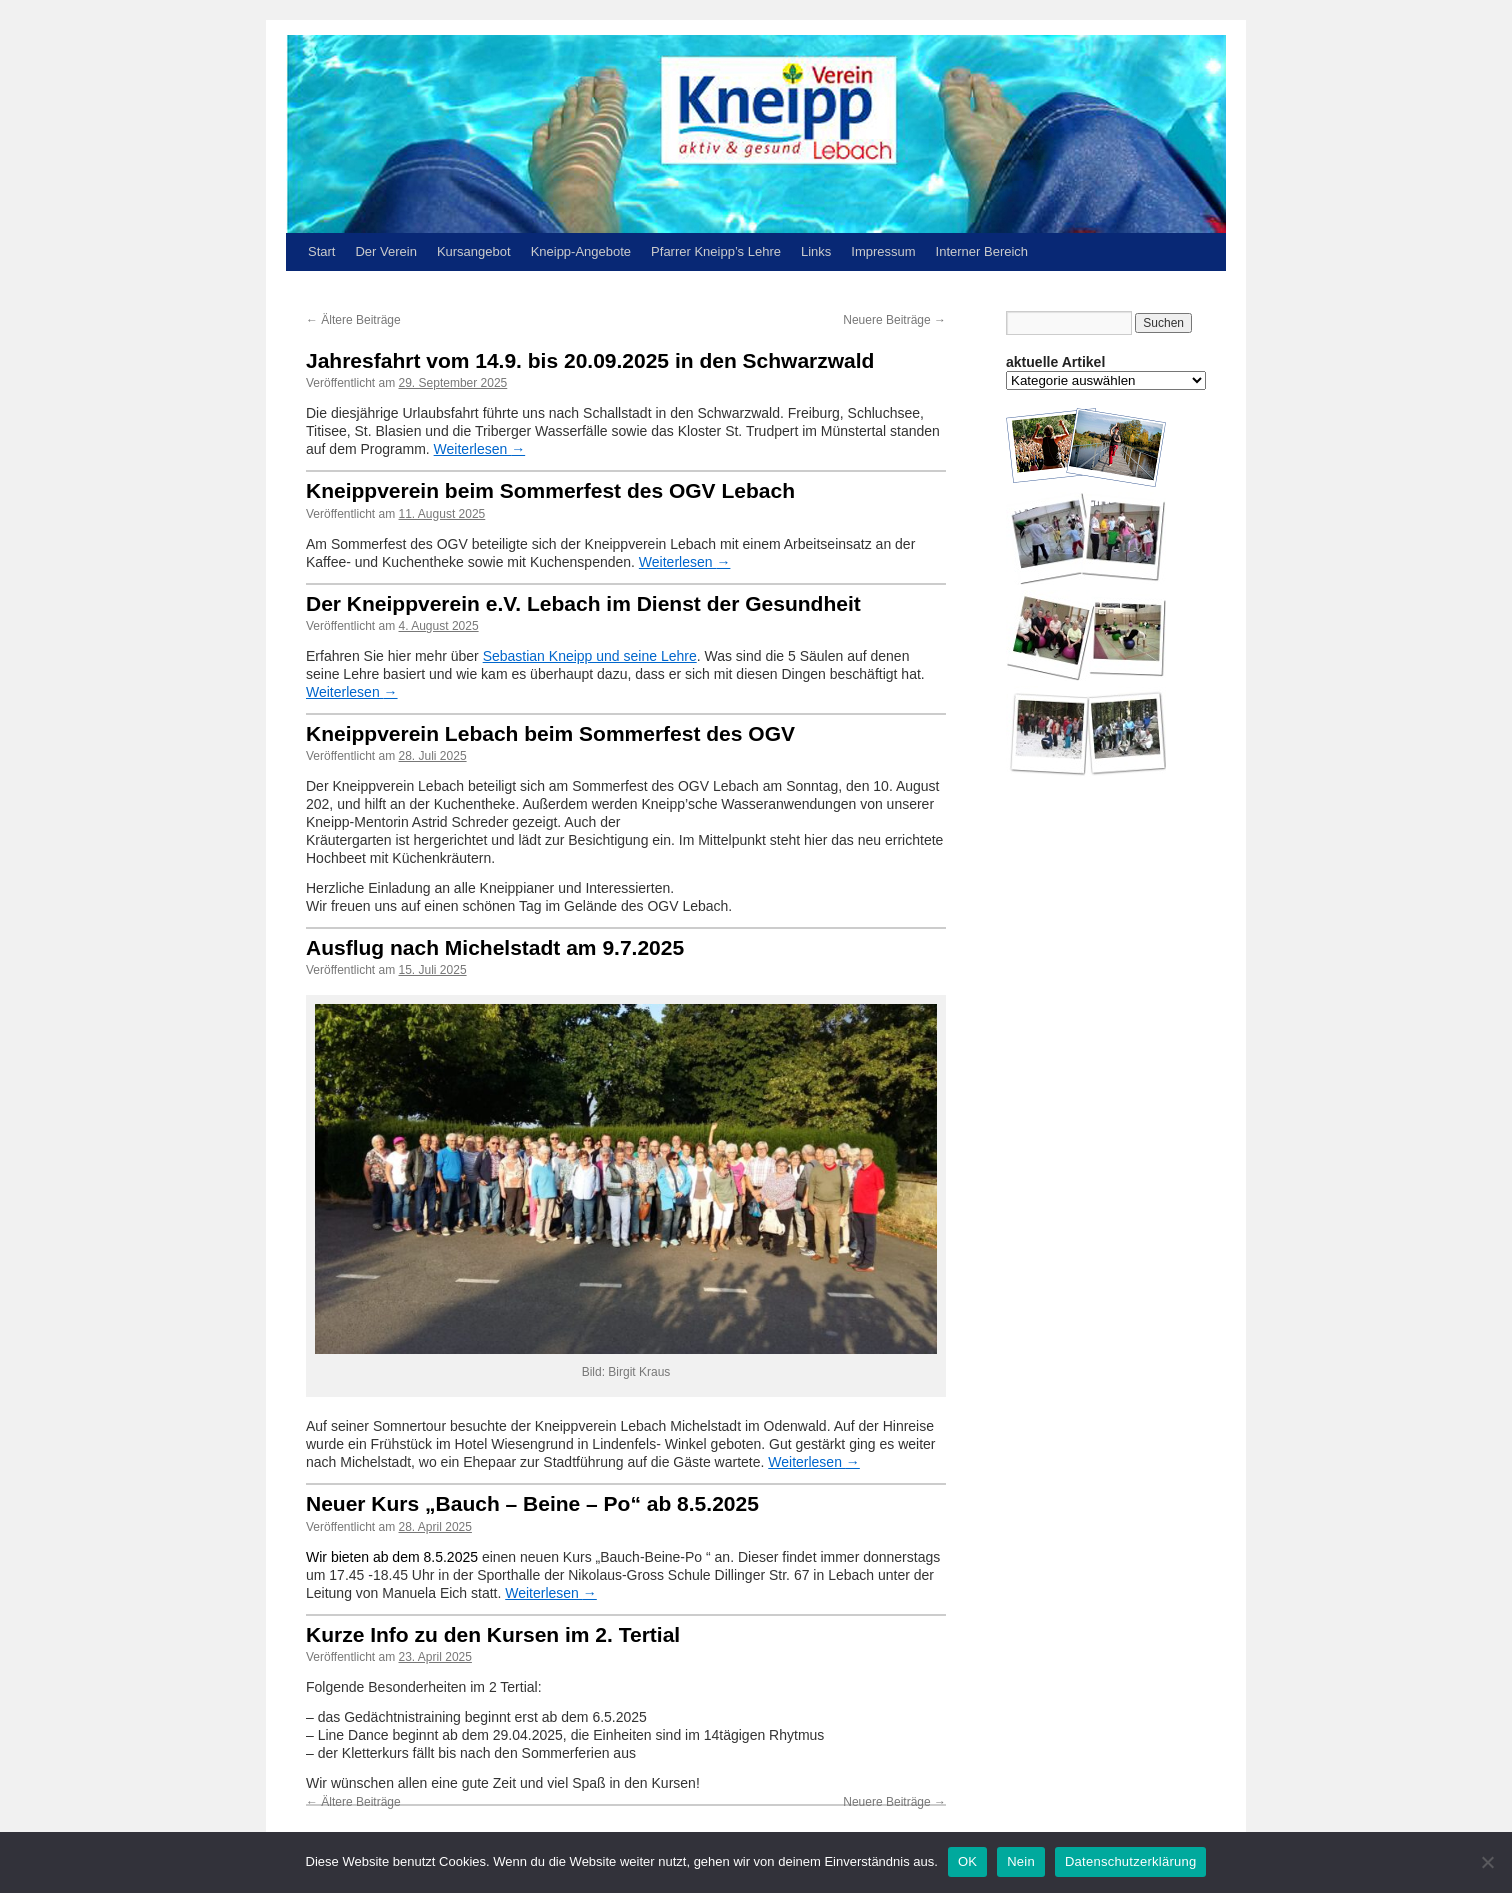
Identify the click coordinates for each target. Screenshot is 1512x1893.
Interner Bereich (982, 251)
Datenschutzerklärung (1130, 1861)
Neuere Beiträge (894, 320)
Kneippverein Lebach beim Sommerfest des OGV (550, 733)
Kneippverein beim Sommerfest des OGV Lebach (550, 490)
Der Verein (385, 251)
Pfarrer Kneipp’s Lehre (716, 251)
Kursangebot (474, 251)
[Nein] (1487, 1862)
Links (816, 251)
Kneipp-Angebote (581, 251)
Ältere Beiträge (353, 320)
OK (967, 1861)
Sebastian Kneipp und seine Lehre (590, 656)
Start (321, 251)
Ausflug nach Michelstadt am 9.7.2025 (495, 947)
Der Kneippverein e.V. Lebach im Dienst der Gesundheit (583, 603)
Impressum (883, 251)
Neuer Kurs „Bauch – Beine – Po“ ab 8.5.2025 (532, 1503)
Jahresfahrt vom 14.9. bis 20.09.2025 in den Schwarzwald (590, 360)
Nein (1021, 1861)
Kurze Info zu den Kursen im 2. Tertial (493, 1634)
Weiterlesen (480, 449)
